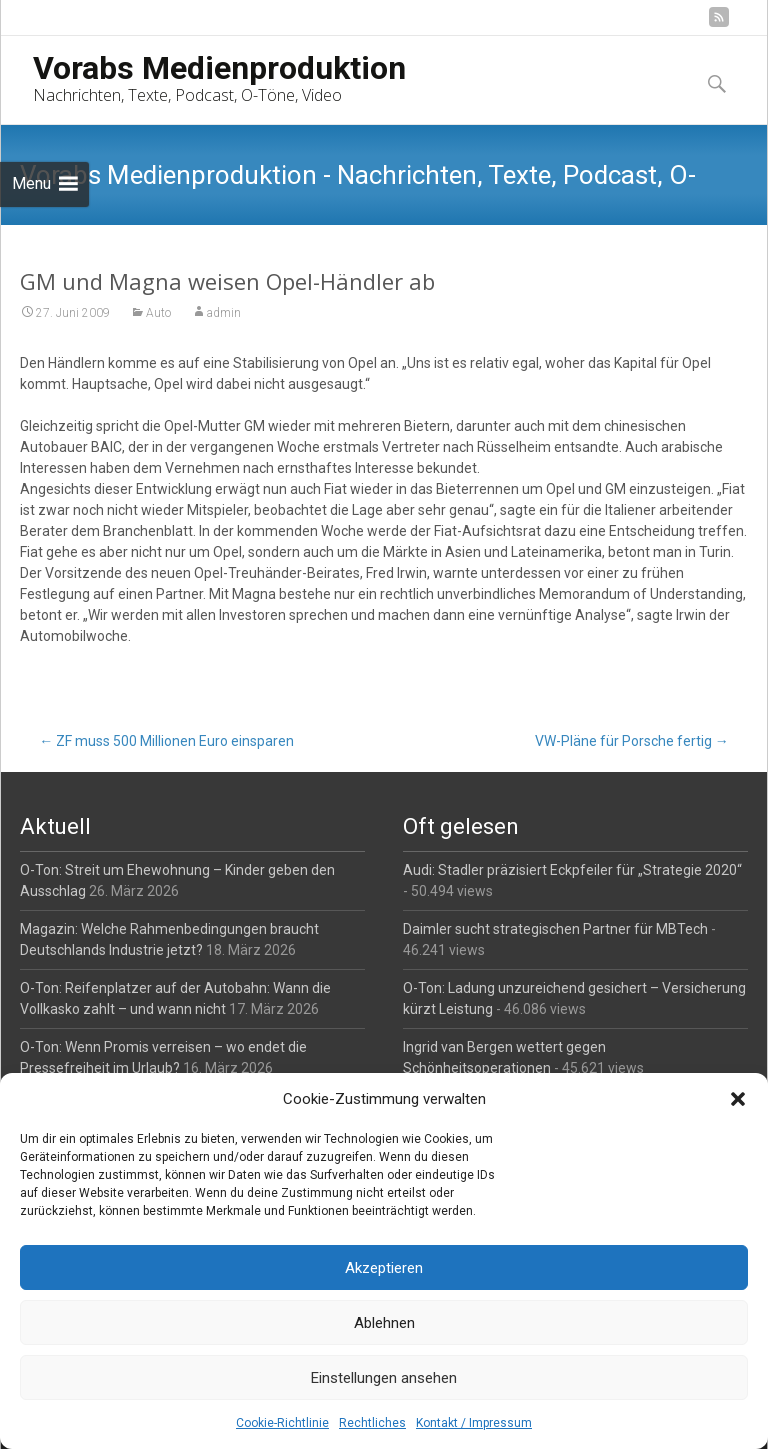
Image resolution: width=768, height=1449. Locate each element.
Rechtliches (372, 1423)
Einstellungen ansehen (384, 1378)
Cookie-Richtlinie (282, 1423)
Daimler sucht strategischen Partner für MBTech (555, 929)
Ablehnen (384, 1323)
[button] (738, 1099)
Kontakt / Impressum (474, 1423)
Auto (158, 313)
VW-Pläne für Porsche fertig (632, 741)
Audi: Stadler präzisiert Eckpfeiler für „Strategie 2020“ (572, 870)
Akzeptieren (384, 1268)
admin (224, 313)
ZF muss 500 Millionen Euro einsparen (166, 741)
